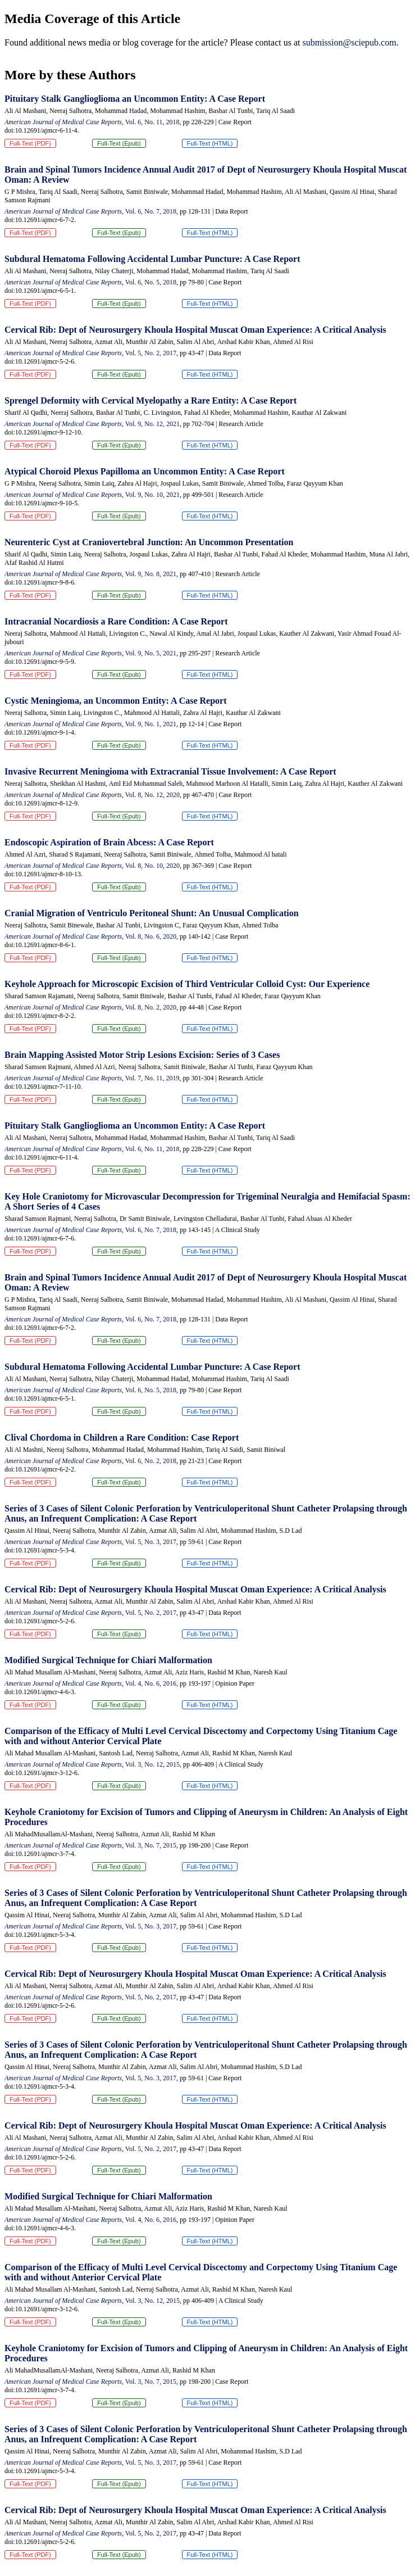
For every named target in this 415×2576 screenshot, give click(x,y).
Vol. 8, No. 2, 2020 (150, 1007)
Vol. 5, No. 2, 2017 (150, 353)
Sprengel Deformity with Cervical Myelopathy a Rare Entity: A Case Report (150, 400)
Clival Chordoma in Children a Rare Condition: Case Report (121, 1437)
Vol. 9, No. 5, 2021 (150, 653)
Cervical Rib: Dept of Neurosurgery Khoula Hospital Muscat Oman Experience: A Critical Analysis (195, 329)
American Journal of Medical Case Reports (63, 122)
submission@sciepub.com (349, 42)
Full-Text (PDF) (30, 143)
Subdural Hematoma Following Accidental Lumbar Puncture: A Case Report (152, 259)
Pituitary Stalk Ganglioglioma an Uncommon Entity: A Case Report (134, 98)
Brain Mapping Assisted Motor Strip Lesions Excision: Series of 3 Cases (142, 1055)
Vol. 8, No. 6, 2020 (150, 936)
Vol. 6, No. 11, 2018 (152, 122)
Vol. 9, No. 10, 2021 (152, 495)
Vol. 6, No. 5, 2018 (150, 282)
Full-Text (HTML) (210, 143)
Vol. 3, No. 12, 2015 (152, 1764)
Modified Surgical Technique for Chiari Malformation (108, 1660)
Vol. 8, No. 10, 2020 (152, 866)
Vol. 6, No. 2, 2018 (150, 1461)
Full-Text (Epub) (119, 143)
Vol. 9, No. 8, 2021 (150, 574)
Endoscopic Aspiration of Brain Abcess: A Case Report (109, 842)
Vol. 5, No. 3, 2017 (150, 1542)
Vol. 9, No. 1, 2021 (150, 724)
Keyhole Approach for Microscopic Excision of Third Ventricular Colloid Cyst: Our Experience (187, 984)
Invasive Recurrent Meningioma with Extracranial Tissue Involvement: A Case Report (170, 771)
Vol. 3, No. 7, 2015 (150, 1845)
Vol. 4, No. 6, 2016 (150, 1683)
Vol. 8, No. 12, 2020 (152, 795)
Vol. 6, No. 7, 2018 (150, 211)
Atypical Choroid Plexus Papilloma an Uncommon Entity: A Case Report (144, 471)
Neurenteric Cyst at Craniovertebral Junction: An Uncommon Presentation (148, 542)
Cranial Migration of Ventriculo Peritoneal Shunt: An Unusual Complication (151, 913)
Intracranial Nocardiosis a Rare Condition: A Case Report (115, 621)
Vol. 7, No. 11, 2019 (152, 1078)
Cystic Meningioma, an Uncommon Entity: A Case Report (115, 700)
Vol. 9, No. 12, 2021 (152, 424)
